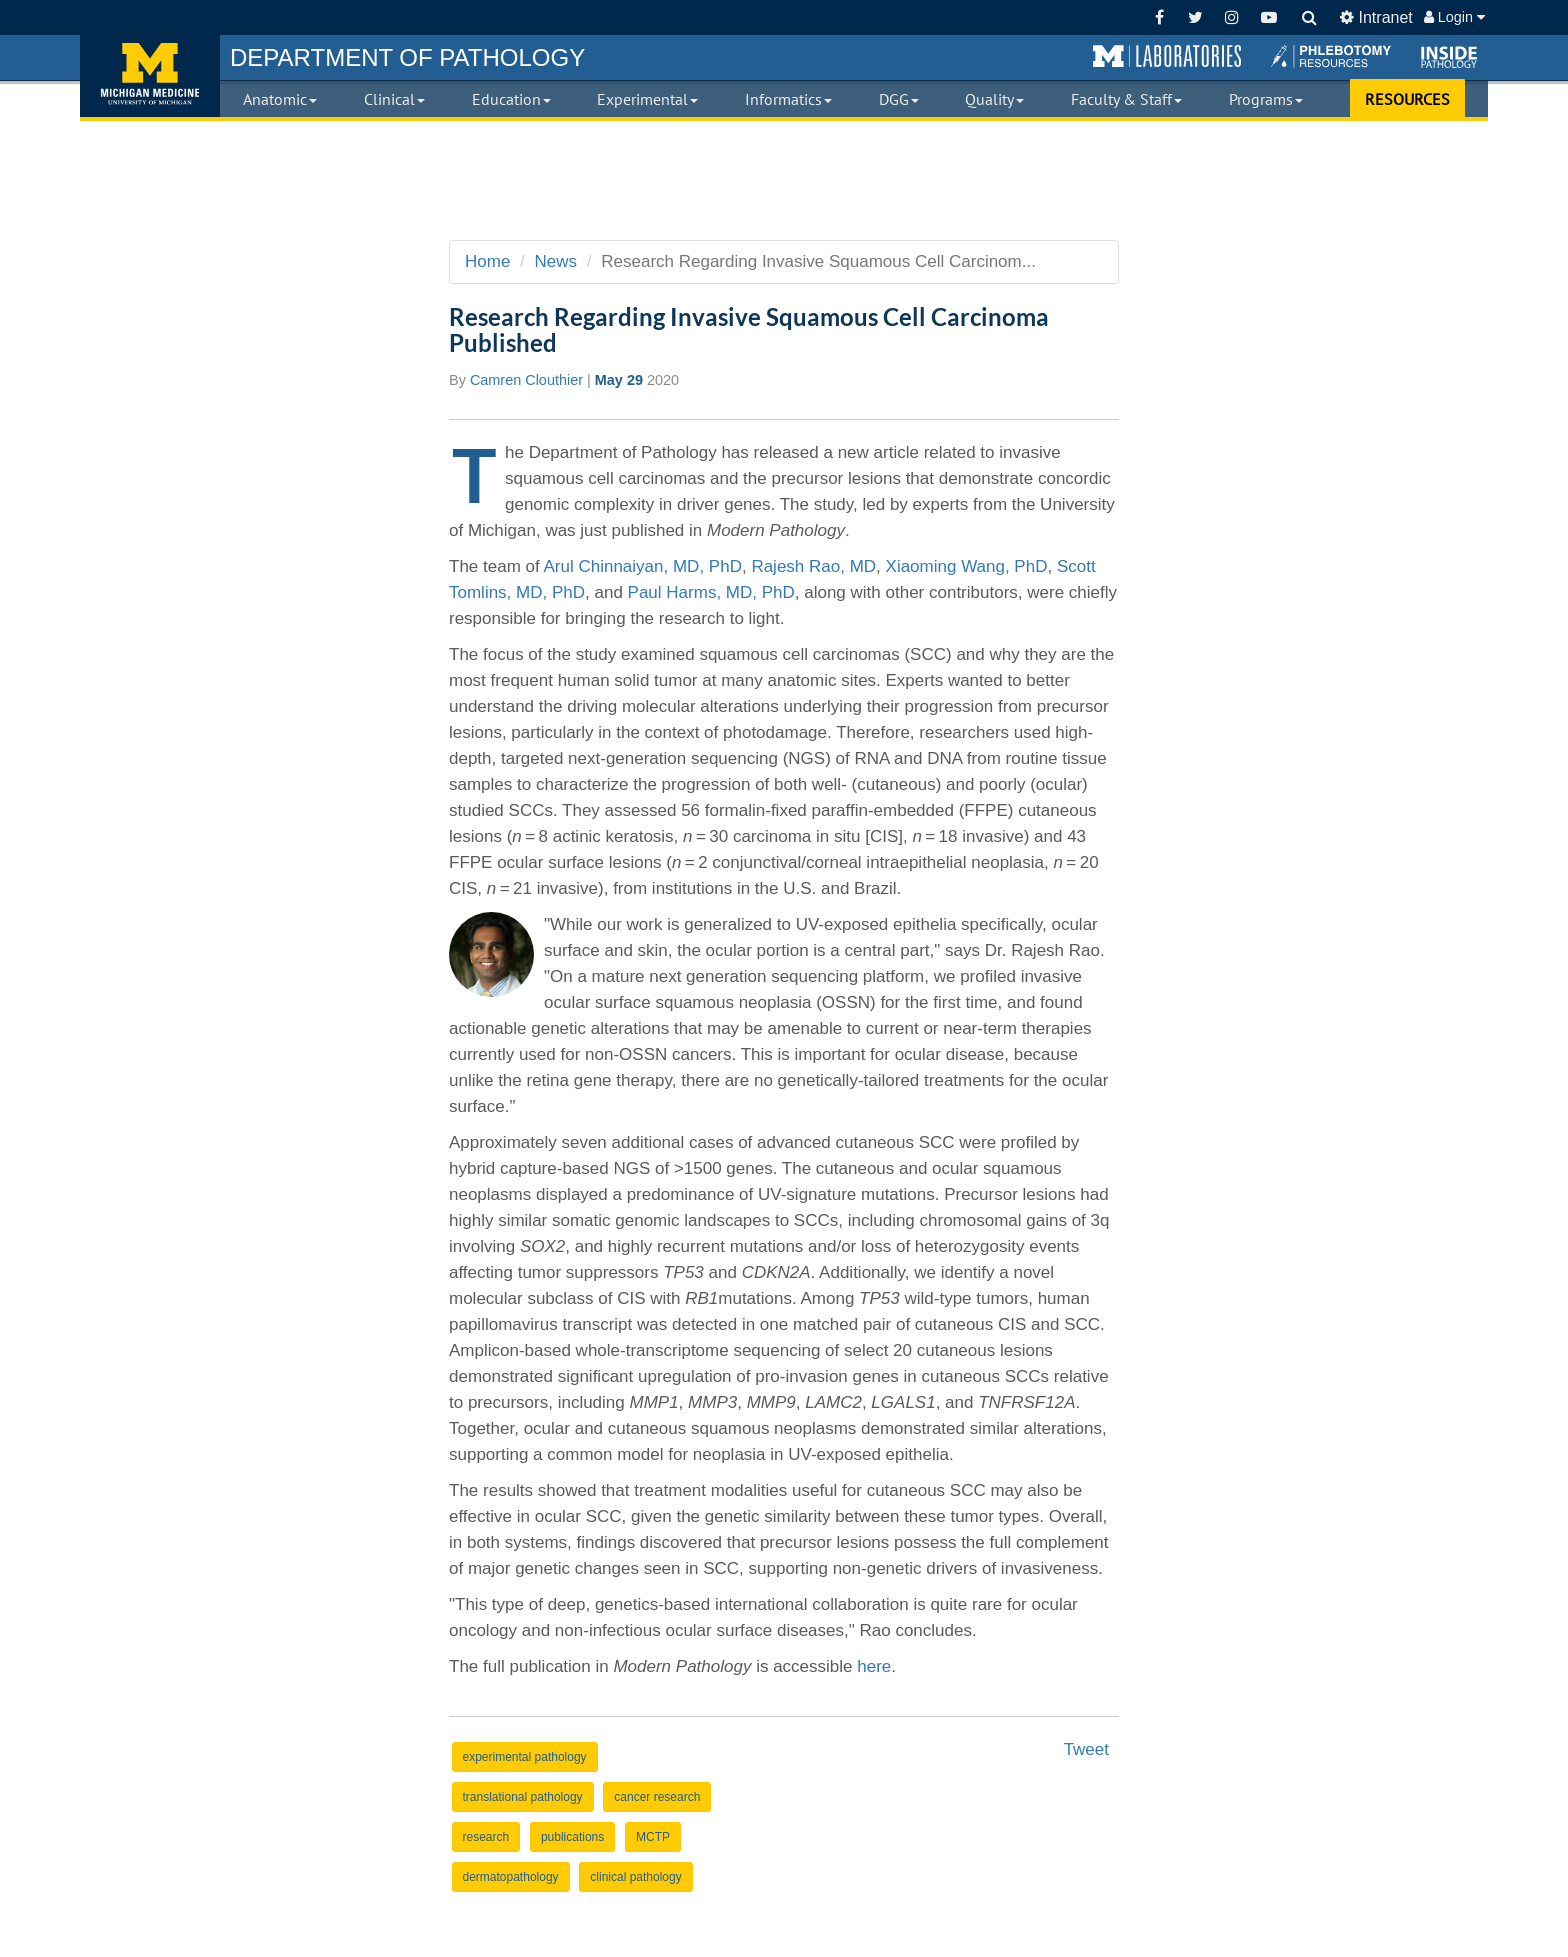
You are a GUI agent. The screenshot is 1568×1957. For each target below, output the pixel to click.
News (556, 261)
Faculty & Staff (1126, 99)
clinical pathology (635, 1877)
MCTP (653, 1837)
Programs (1266, 99)
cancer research (657, 1797)
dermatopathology (511, 1877)
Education (511, 99)
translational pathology (523, 1797)
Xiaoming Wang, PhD (967, 566)
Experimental (647, 99)
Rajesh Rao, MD (813, 566)
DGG (899, 99)
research (486, 1837)
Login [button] (1454, 17)
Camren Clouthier (526, 380)
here (874, 1666)
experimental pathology (525, 1757)
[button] (1167, 57)
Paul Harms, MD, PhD (711, 592)
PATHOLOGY (407, 57)
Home (487, 261)
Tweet (1086, 1749)
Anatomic (280, 99)
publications (572, 1837)
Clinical (394, 99)
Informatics (788, 99)
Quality (994, 99)
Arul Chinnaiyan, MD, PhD (643, 566)
